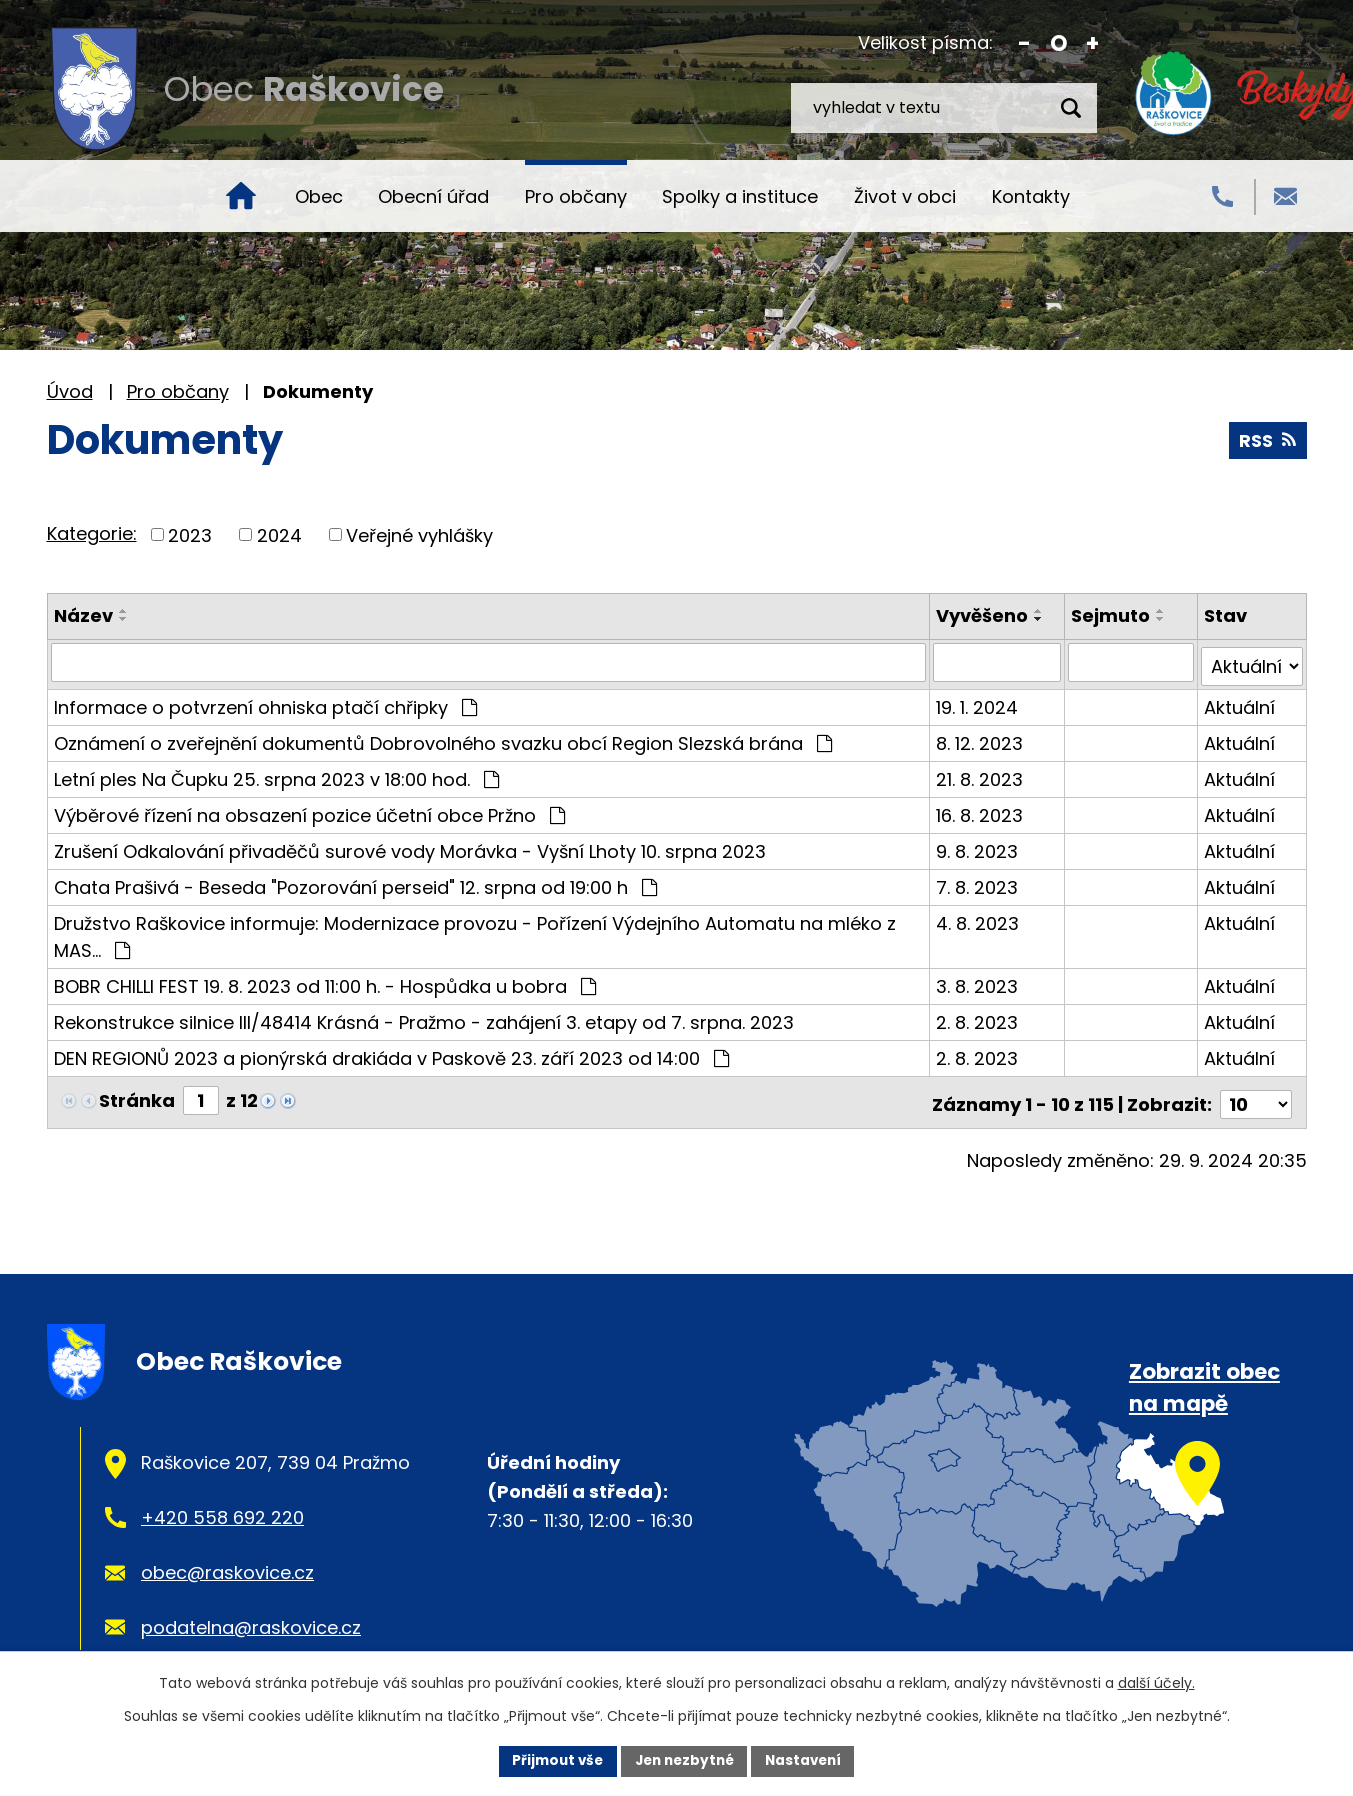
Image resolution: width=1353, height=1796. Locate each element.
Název (83, 615)
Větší (1092, 43)
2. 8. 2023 (979, 1017)
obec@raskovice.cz (227, 1563)
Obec (319, 196)
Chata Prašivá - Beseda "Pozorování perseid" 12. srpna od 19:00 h (355, 882)
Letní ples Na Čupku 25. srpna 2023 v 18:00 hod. (276, 774)
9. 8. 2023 (979, 846)
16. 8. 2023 (981, 810)
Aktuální (1240, 702)
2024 (279, 534)
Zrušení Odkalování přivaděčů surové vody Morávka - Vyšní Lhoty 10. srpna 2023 (410, 846)
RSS (1267, 440)
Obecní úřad (433, 196)
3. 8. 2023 (979, 981)
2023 (190, 534)
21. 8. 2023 (981, 774)
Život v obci (905, 196)
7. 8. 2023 (979, 882)
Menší (1024, 43)
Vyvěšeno (984, 615)
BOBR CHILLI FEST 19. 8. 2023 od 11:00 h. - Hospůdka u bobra (325, 981)
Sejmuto (1111, 615)
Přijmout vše (552, 1760)
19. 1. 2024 (979, 702)
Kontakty (1031, 196)
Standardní (1058, 43)
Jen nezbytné (684, 1760)
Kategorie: (92, 533)
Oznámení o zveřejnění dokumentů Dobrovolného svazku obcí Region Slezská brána (443, 738)
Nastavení (809, 1760)
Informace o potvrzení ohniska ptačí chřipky (265, 702)
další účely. (1156, 1682)
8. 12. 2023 (981, 738)
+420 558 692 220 (222, 1508)
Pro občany (576, 196)
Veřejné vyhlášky (419, 534)
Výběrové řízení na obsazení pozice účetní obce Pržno (309, 810)
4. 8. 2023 (979, 918)
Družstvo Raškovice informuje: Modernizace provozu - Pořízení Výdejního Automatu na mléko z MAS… (475, 932)
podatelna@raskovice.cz (251, 1618)
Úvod (241, 196)
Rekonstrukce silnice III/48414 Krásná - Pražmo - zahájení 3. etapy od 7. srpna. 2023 (424, 1017)
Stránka (137, 1095)
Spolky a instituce (740, 196)
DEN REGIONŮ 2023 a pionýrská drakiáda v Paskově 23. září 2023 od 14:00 (391, 1053)
